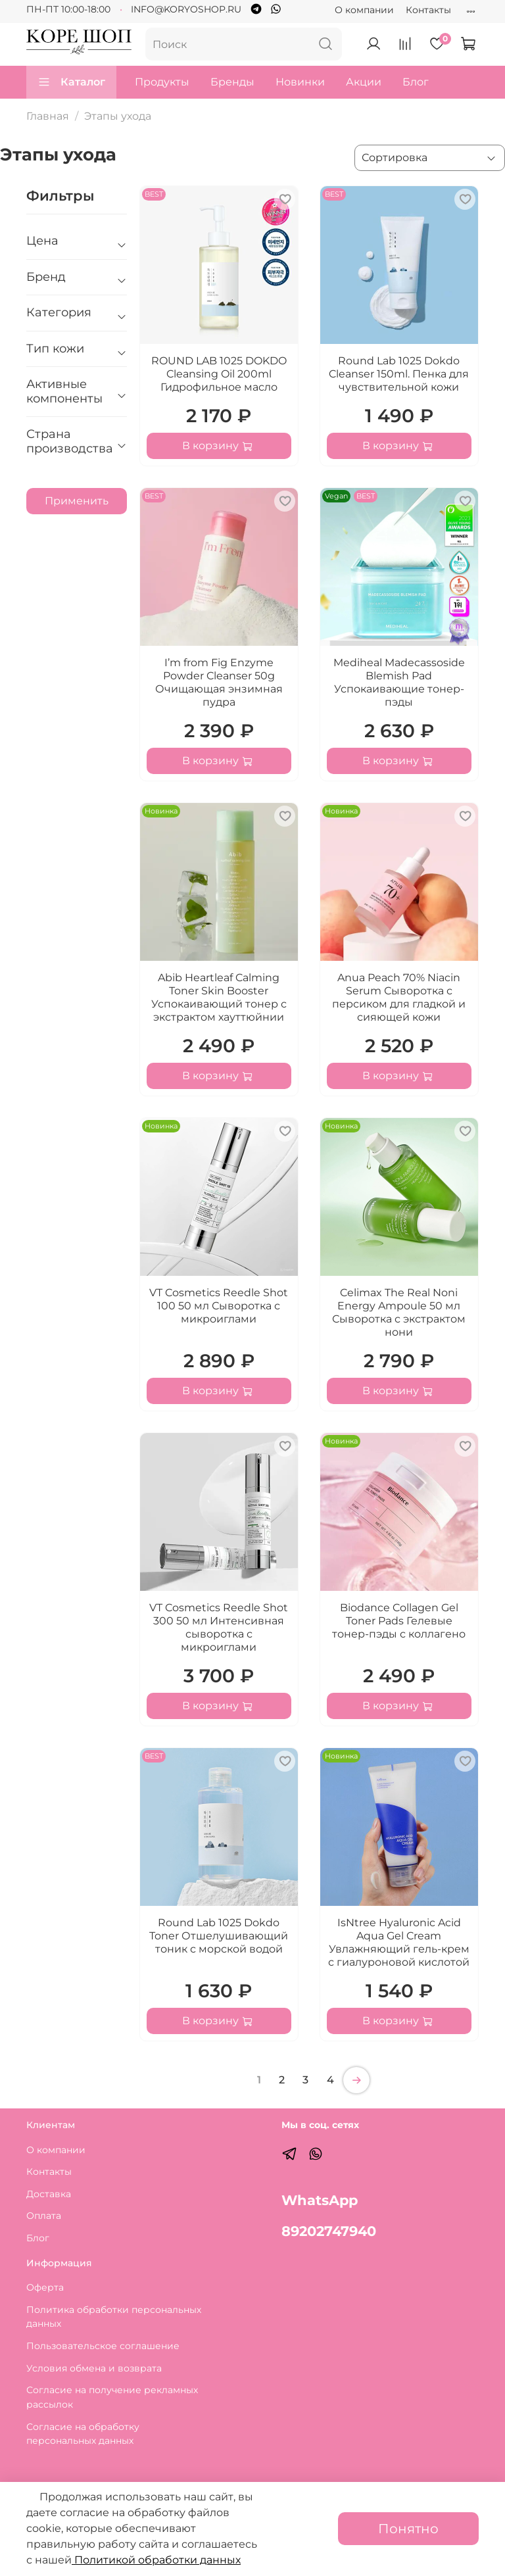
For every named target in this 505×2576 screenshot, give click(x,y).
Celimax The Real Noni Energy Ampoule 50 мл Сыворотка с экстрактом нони (399, 1312)
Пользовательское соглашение (103, 2346)
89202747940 (328, 2231)
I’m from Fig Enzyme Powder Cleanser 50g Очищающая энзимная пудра (219, 682)
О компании (364, 10)
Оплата (43, 2216)
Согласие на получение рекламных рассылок (112, 2397)
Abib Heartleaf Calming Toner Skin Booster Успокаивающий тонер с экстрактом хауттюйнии (219, 997)
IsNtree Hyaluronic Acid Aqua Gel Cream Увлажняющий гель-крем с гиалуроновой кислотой (398, 1942)
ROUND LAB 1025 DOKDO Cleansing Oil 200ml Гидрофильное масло (219, 373)
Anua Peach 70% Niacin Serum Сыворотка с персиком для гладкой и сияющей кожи (399, 997)
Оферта (45, 2287)
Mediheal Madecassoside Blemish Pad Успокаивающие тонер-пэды (399, 682)
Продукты (162, 82)
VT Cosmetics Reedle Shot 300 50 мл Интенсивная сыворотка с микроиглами (218, 1627)
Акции (363, 82)
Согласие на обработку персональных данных (82, 2434)
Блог (415, 82)
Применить (76, 501)
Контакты (428, 10)
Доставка (48, 2194)
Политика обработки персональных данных (113, 2317)
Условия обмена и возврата (94, 2368)
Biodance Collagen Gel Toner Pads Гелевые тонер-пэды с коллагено (399, 1620)
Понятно (408, 2529)
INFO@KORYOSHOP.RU (186, 9)
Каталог (71, 82)
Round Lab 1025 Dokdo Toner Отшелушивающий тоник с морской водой (218, 1935)
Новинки (300, 82)
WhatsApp (319, 2200)
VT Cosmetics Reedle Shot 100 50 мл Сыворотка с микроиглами (218, 1305)
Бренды (232, 82)
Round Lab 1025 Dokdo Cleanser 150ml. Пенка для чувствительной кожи (399, 373)
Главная (47, 116)
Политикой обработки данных (156, 2560)
